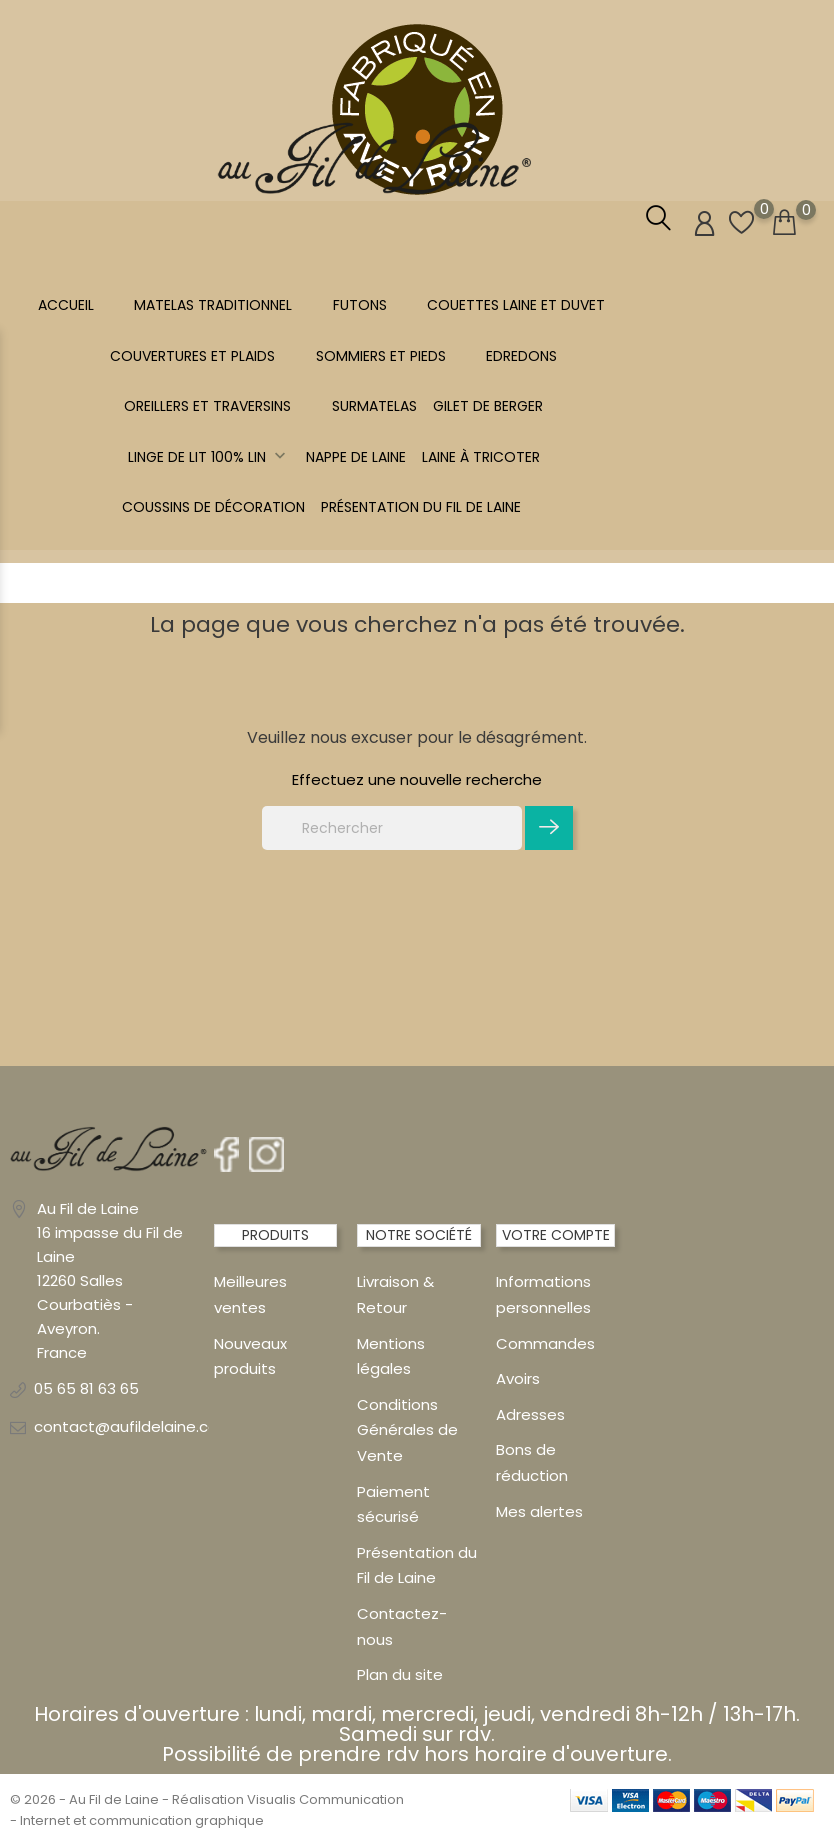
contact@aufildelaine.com (133, 1425)
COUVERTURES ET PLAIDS (192, 356)
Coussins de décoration (213, 507)
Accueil (66, 305)
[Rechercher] (392, 827)
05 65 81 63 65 (86, 1387)
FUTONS (360, 305)
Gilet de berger (488, 406)
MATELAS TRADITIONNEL (213, 305)
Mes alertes (539, 1510)
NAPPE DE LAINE (356, 457)
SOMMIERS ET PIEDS (381, 356)
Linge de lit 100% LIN (209, 457)
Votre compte (556, 1235)
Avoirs (518, 1377)
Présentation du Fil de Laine (421, 507)
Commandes (545, 1342)
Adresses (530, 1413)
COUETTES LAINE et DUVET (516, 305)
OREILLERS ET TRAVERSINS (207, 406)
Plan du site (400, 1673)
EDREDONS (521, 356)
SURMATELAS (374, 406)
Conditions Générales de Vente (407, 1429)
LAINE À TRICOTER (481, 457)
